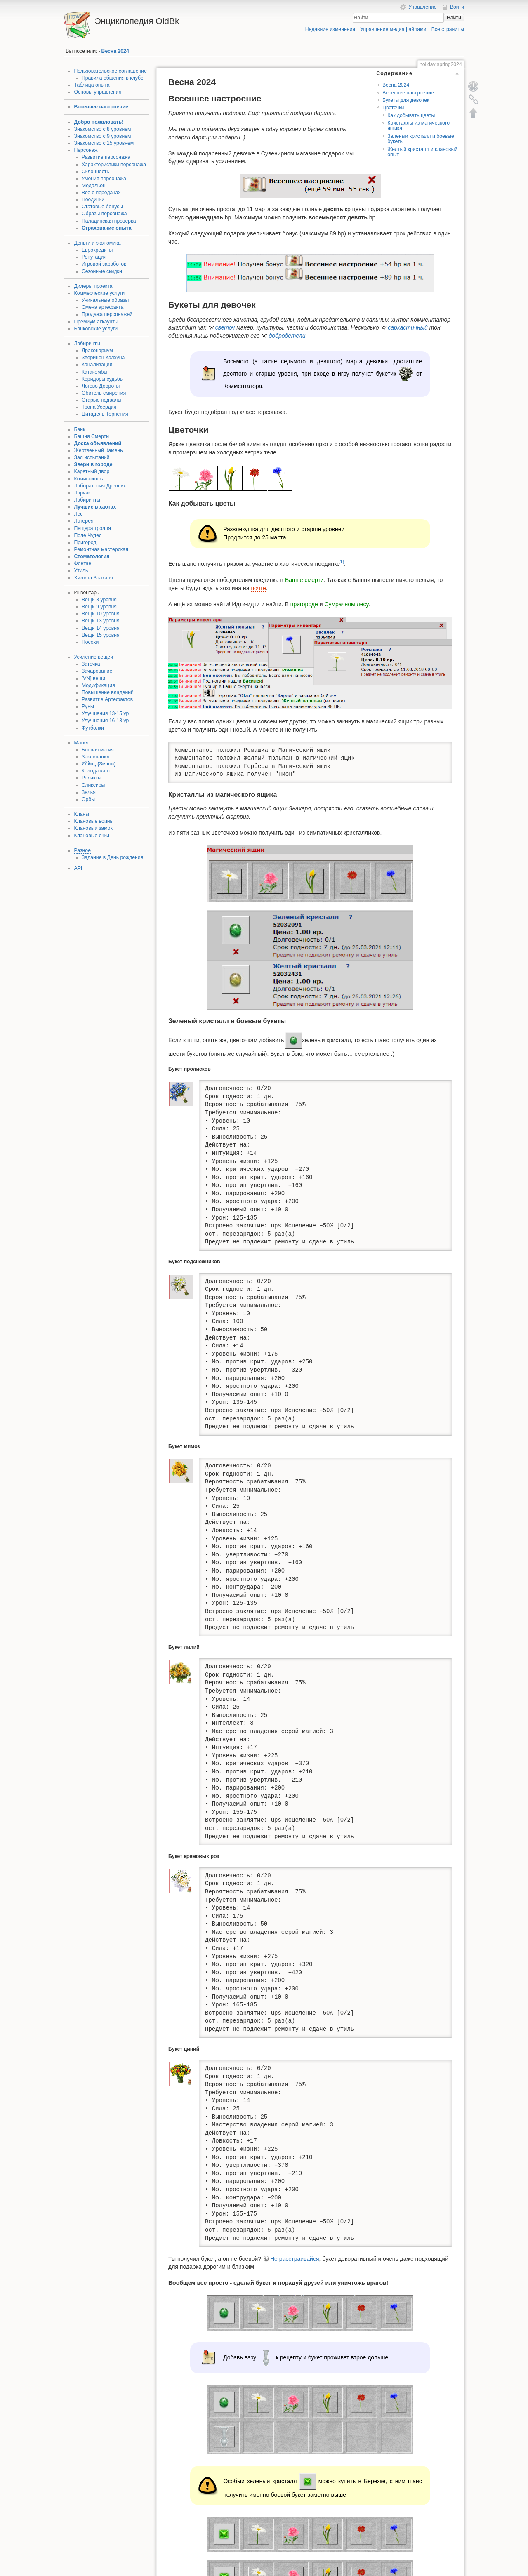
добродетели (287, 335)
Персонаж (86, 150)
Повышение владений (108, 692)
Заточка (91, 664)
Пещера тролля (92, 528)
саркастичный (407, 327)
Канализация (97, 364)
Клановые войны (94, 821)
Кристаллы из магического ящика (418, 125)
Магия (81, 743)
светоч (225, 327)
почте (258, 588)
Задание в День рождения (112, 857)
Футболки (93, 728)
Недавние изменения (330, 29)
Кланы (82, 814)
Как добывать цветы (411, 115)
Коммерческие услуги (99, 293)
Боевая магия (98, 750)
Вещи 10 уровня (101, 614)
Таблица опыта (92, 85)
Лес (78, 514)
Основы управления (98, 92)
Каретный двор (92, 471)
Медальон (94, 185)
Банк (79, 429)
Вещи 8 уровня (99, 600)
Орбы (88, 799)
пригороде (304, 604)
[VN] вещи (93, 678)
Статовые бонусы (102, 207)
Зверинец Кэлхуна (103, 357)
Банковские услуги (96, 329)
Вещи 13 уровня (101, 621)
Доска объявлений (98, 443)
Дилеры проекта (93, 286)
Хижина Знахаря (93, 578)
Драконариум (97, 350)
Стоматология (92, 556)
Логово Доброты (101, 386)
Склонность (95, 171)
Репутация (94, 257)
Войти (457, 7)
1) (342, 561)
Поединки (93, 200)
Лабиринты (87, 343)
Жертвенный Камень (98, 450)
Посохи (90, 642)
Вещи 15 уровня (101, 635)
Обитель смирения (104, 393)
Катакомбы (94, 372)
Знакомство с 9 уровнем (102, 136)
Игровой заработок (104, 264)
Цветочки (393, 108)
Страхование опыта (107, 228)
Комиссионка (89, 479)
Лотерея (84, 521)
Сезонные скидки (102, 271)
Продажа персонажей (107, 314)
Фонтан (83, 563)
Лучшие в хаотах (95, 507)
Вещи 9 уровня (99, 607)
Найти (454, 18)
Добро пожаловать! (99, 122)
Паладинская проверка (109, 221)
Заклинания (96, 757)
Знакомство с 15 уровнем (104, 143)
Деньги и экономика (97, 243)
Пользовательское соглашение (110, 71)
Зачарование (97, 671)
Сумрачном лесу (346, 604)
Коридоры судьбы (103, 379)
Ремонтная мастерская (101, 549)
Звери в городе (93, 464)
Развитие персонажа (106, 157)
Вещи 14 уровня (101, 628)
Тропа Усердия (99, 407)
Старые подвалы (101, 400)
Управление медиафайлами (393, 29)
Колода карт (96, 771)
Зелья (89, 792)
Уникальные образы (105, 300)
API (78, 868)
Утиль (81, 570)
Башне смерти (304, 580)
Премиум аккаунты (96, 322)
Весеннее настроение (101, 107)
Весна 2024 (115, 51)
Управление (422, 7)
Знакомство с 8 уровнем (102, 129)
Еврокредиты (97, 250)
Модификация (98, 685)
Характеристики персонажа (114, 164)
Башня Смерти (91, 436)
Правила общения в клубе (113, 78)
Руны (88, 706)
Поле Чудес (88, 535)
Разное (82, 850)
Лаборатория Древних (100, 486)
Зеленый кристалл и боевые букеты (420, 138)
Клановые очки (91, 835)
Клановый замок (93, 828)
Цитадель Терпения (105, 414)
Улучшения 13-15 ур (105, 713)
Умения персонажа (104, 178)
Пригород (85, 542)
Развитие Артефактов (107, 699)
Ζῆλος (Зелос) (99, 764)
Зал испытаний (92, 457)
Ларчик (82, 493)
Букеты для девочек (405, 100)
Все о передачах (101, 192)
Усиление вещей (93, 657)
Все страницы (447, 29)
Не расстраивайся (294, 2259)
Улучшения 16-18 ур (105, 720)
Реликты (91, 778)
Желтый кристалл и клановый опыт (422, 152)
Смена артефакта (102, 307)
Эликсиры (93, 785)
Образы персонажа (104, 214)
